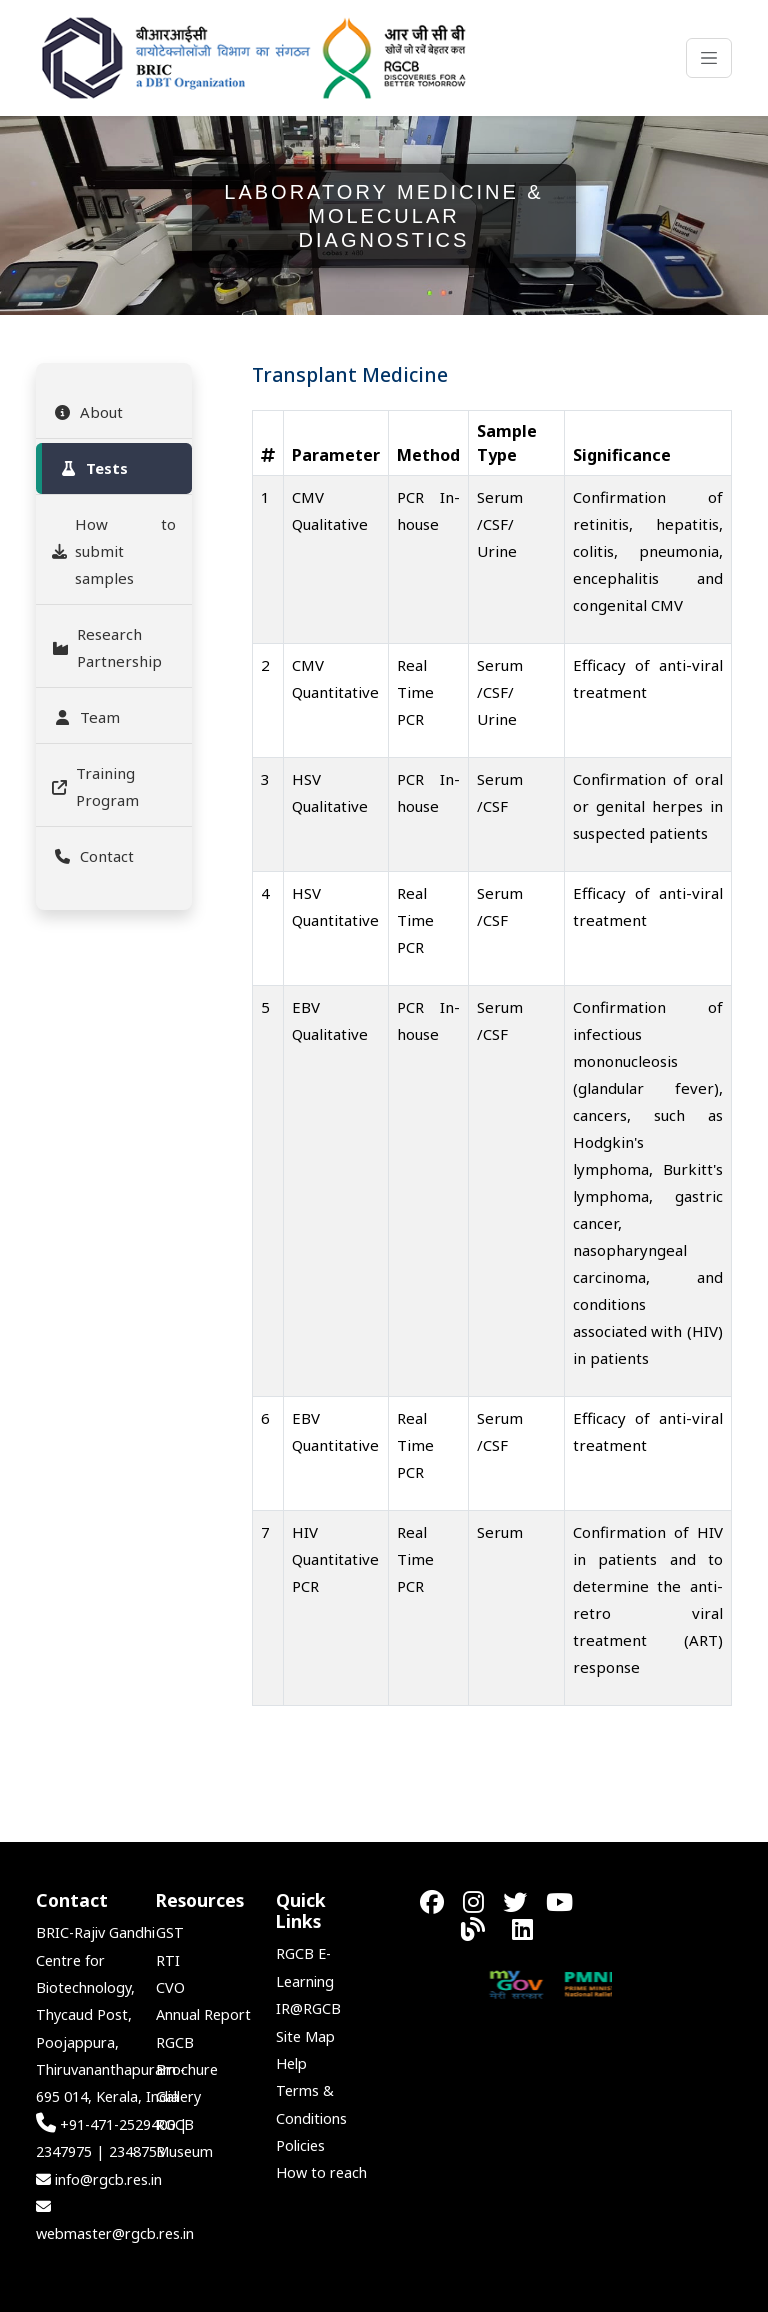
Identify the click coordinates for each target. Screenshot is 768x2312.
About (87, 412)
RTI (168, 1960)
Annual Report (203, 2014)
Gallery (178, 2096)
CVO (170, 1987)
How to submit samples (114, 551)
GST (170, 1932)
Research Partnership (107, 647)
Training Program (95, 786)
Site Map (305, 2036)
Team (86, 717)
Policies (300, 2145)
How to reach (321, 2172)
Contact (93, 856)
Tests (93, 468)
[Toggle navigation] (709, 58)
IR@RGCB (308, 2008)
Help (291, 2063)
